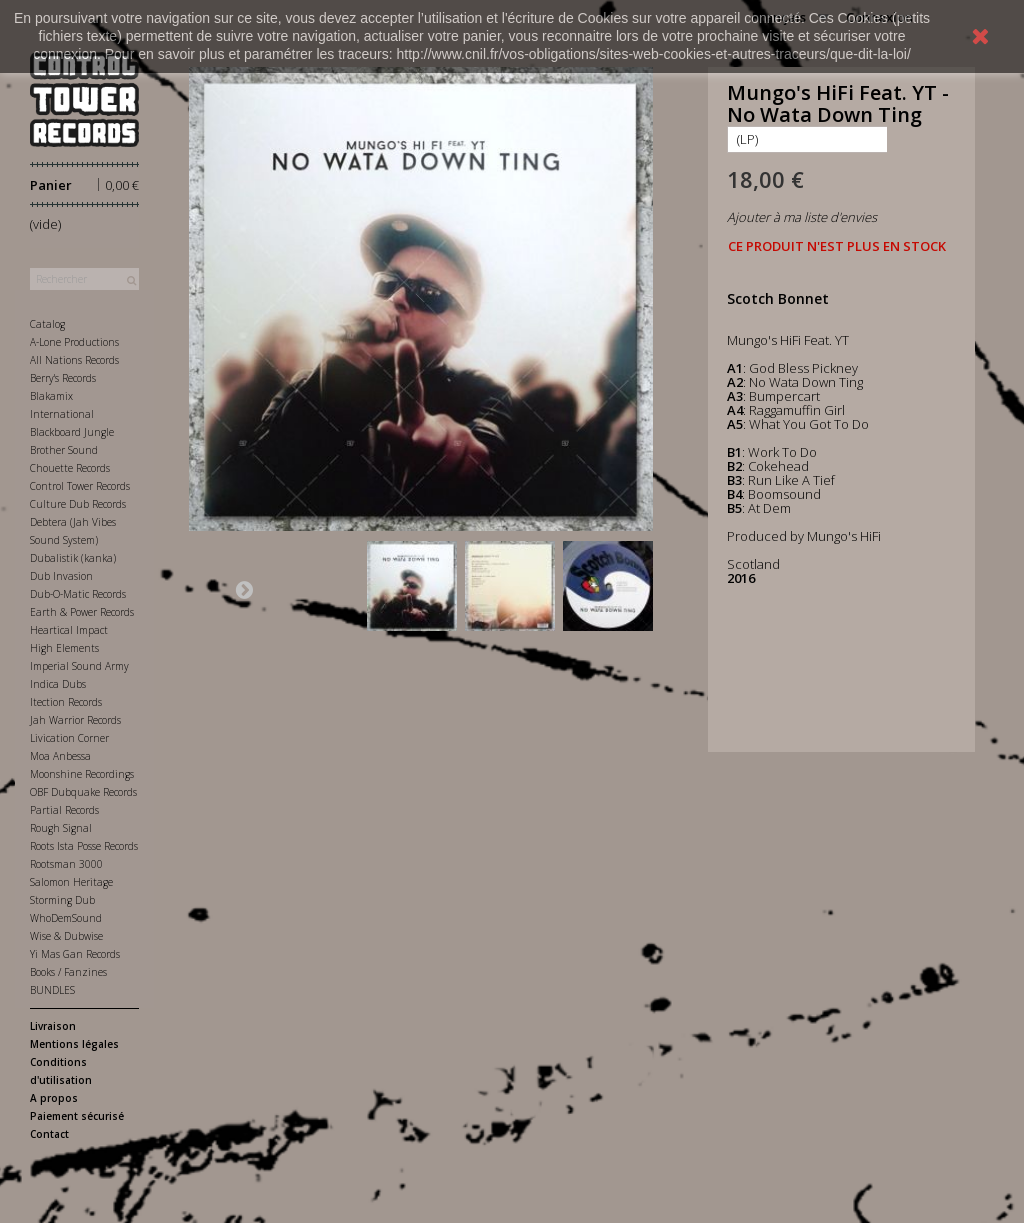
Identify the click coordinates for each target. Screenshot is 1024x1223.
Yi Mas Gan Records (75, 954)
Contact (49, 1134)
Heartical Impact (69, 630)
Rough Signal (61, 828)
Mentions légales (74, 1044)
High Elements (64, 648)
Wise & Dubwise (66, 936)
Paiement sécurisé (77, 1116)
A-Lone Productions (74, 342)
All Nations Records (74, 360)
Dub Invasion (61, 576)
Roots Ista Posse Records (84, 846)
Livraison (53, 1026)
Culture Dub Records (78, 504)
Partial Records (64, 810)
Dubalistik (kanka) (73, 558)
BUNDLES (52, 990)
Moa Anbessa (60, 756)
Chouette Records (70, 468)
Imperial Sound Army (79, 666)
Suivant (244, 589)
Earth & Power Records (82, 612)
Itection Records (66, 702)
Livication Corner (69, 738)
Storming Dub (62, 900)
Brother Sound (64, 450)
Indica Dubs (58, 684)
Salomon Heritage (71, 882)
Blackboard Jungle (72, 432)
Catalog (47, 324)
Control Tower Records (80, 486)
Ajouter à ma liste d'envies (802, 217)
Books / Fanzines (68, 972)
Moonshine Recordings (82, 774)
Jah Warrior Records (75, 720)
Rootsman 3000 (66, 864)
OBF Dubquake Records (83, 792)
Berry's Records (63, 378)
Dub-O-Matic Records (78, 594)
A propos (54, 1098)
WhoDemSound (66, 918)
